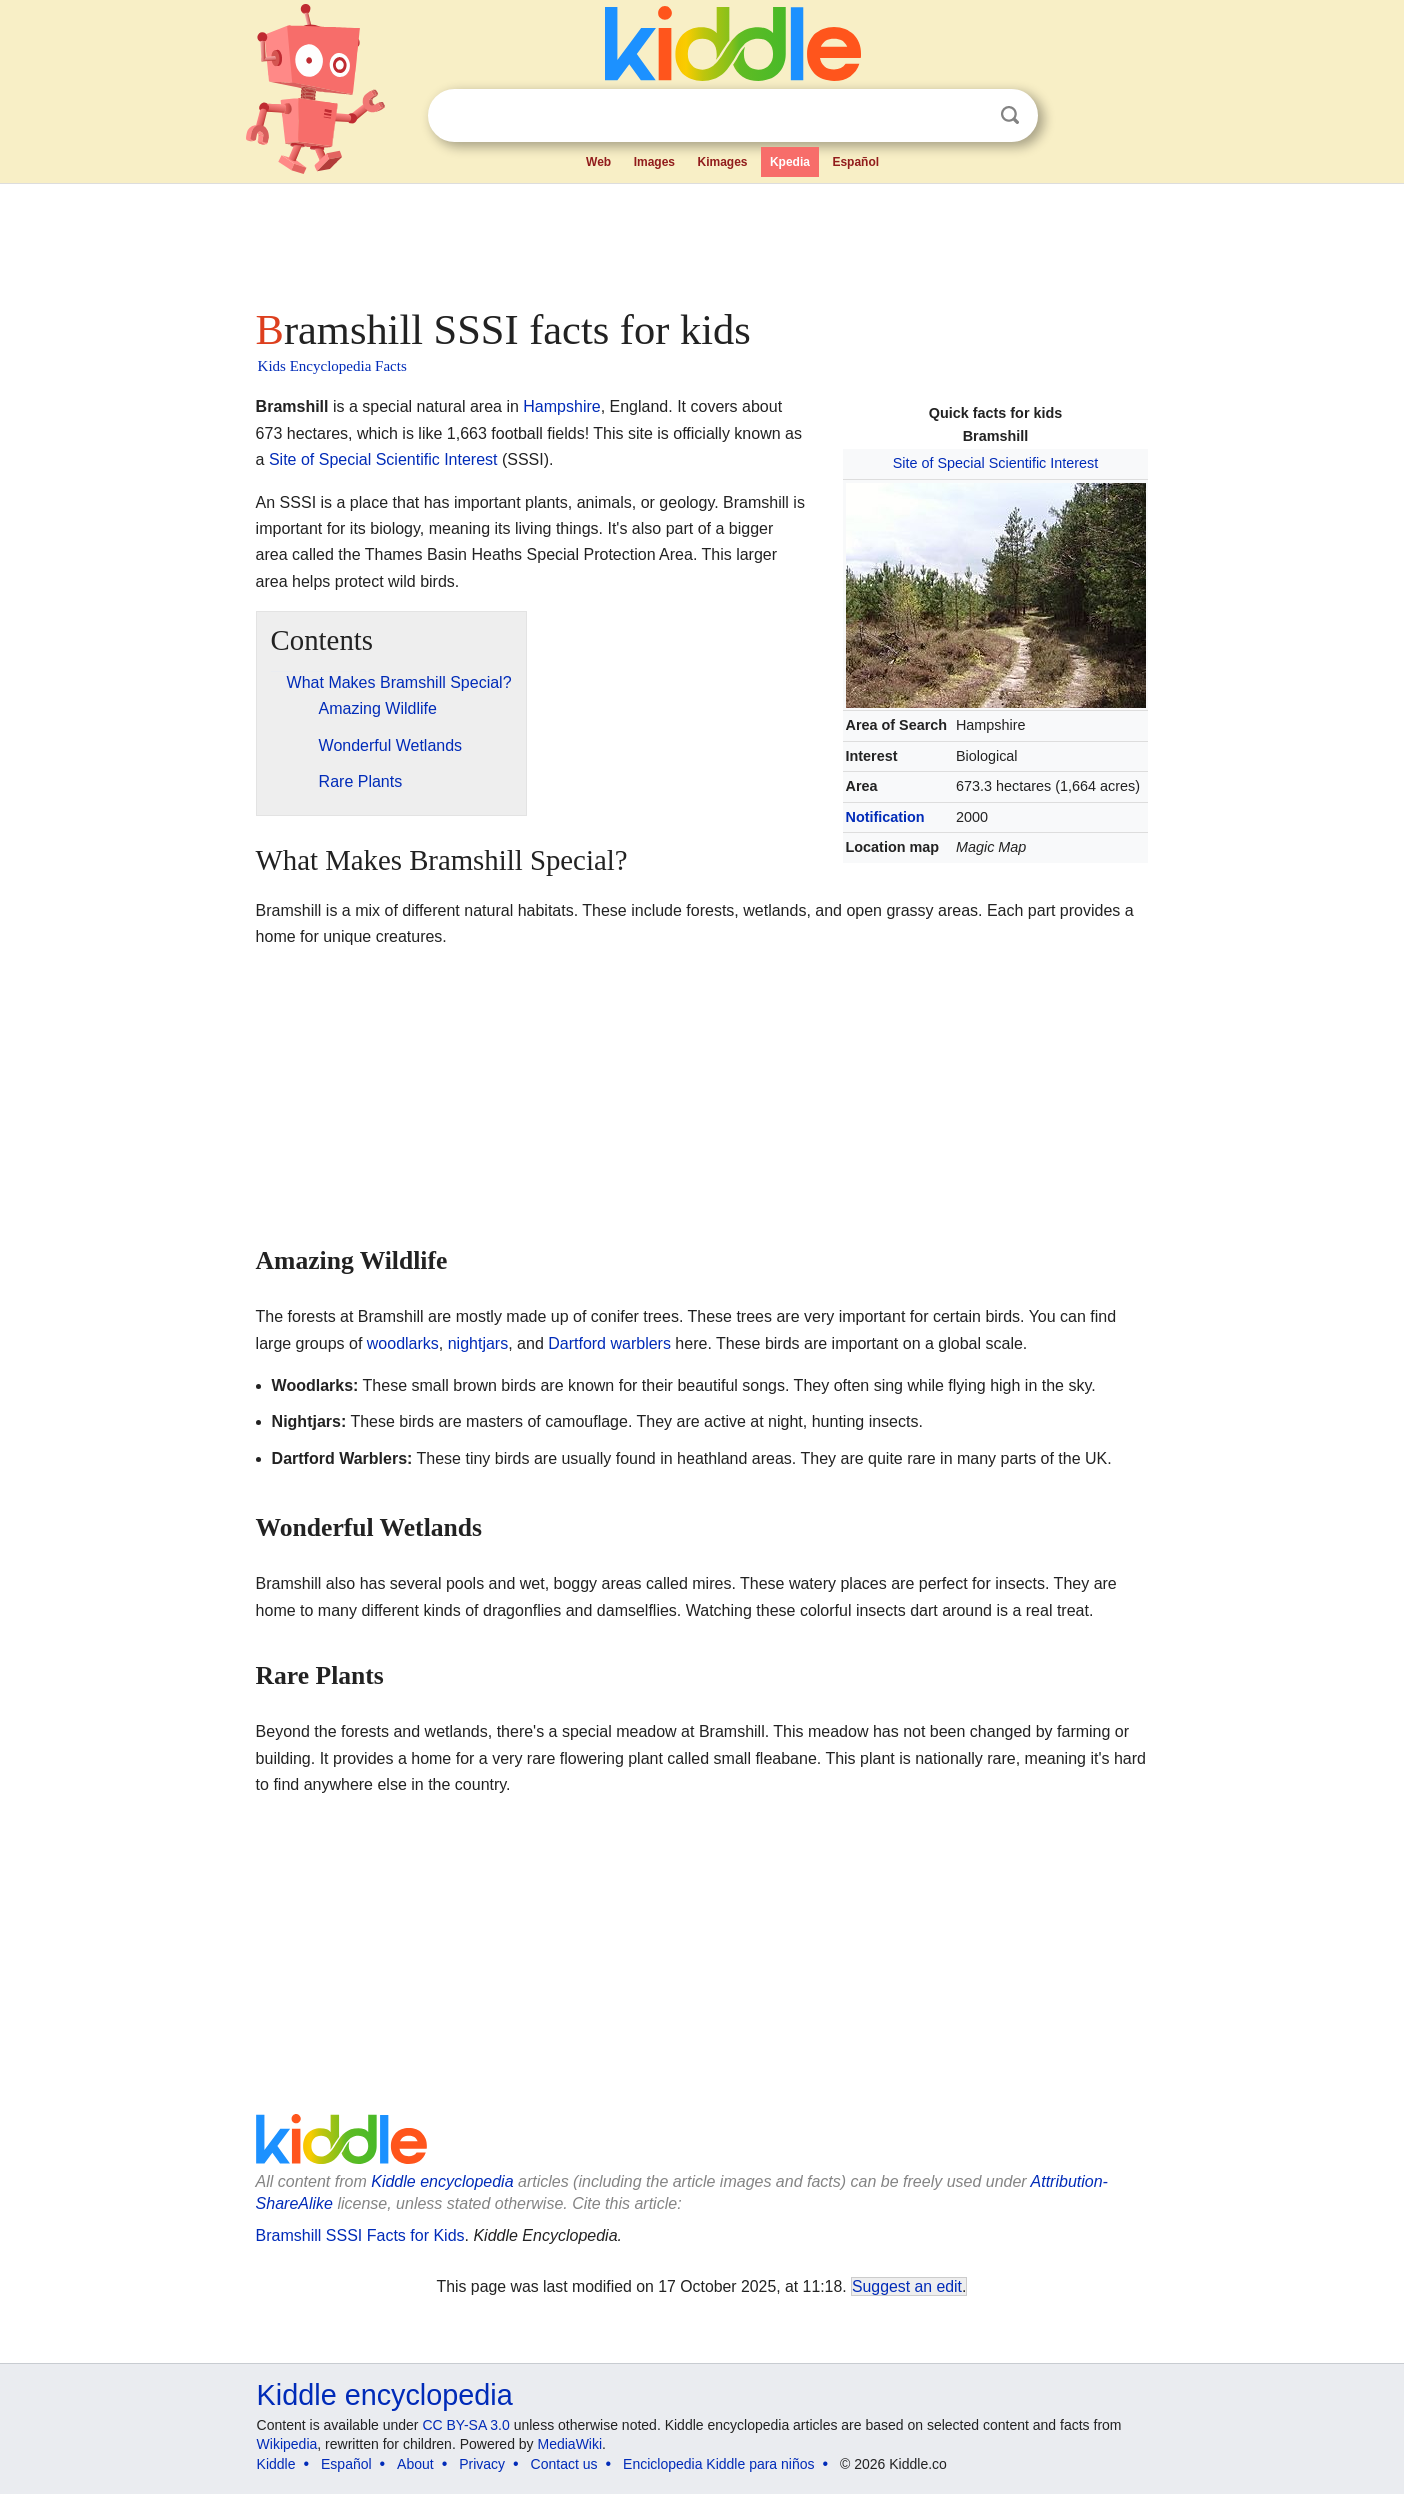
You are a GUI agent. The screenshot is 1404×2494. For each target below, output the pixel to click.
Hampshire (561, 406)
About (415, 2464)
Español (855, 162)
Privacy (482, 2464)
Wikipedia (287, 2444)
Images (654, 162)
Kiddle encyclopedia (442, 2181)
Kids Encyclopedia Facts (332, 366)
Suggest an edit (907, 2286)
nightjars (478, 1343)
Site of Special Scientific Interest (996, 463)
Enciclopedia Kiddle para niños (718, 2464)
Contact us (564, 2464)
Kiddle (276, 2464)
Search (1010, 115)
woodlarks (403, 1343)
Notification (885, 817)
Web (598, 162)
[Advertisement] (701, 240)
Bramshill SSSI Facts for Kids (360, 2235)
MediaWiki (570, 2444)
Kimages (722, 162)
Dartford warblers (609, 1343)
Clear (969, 116)
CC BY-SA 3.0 (465, 2425)
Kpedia (790, 162)
